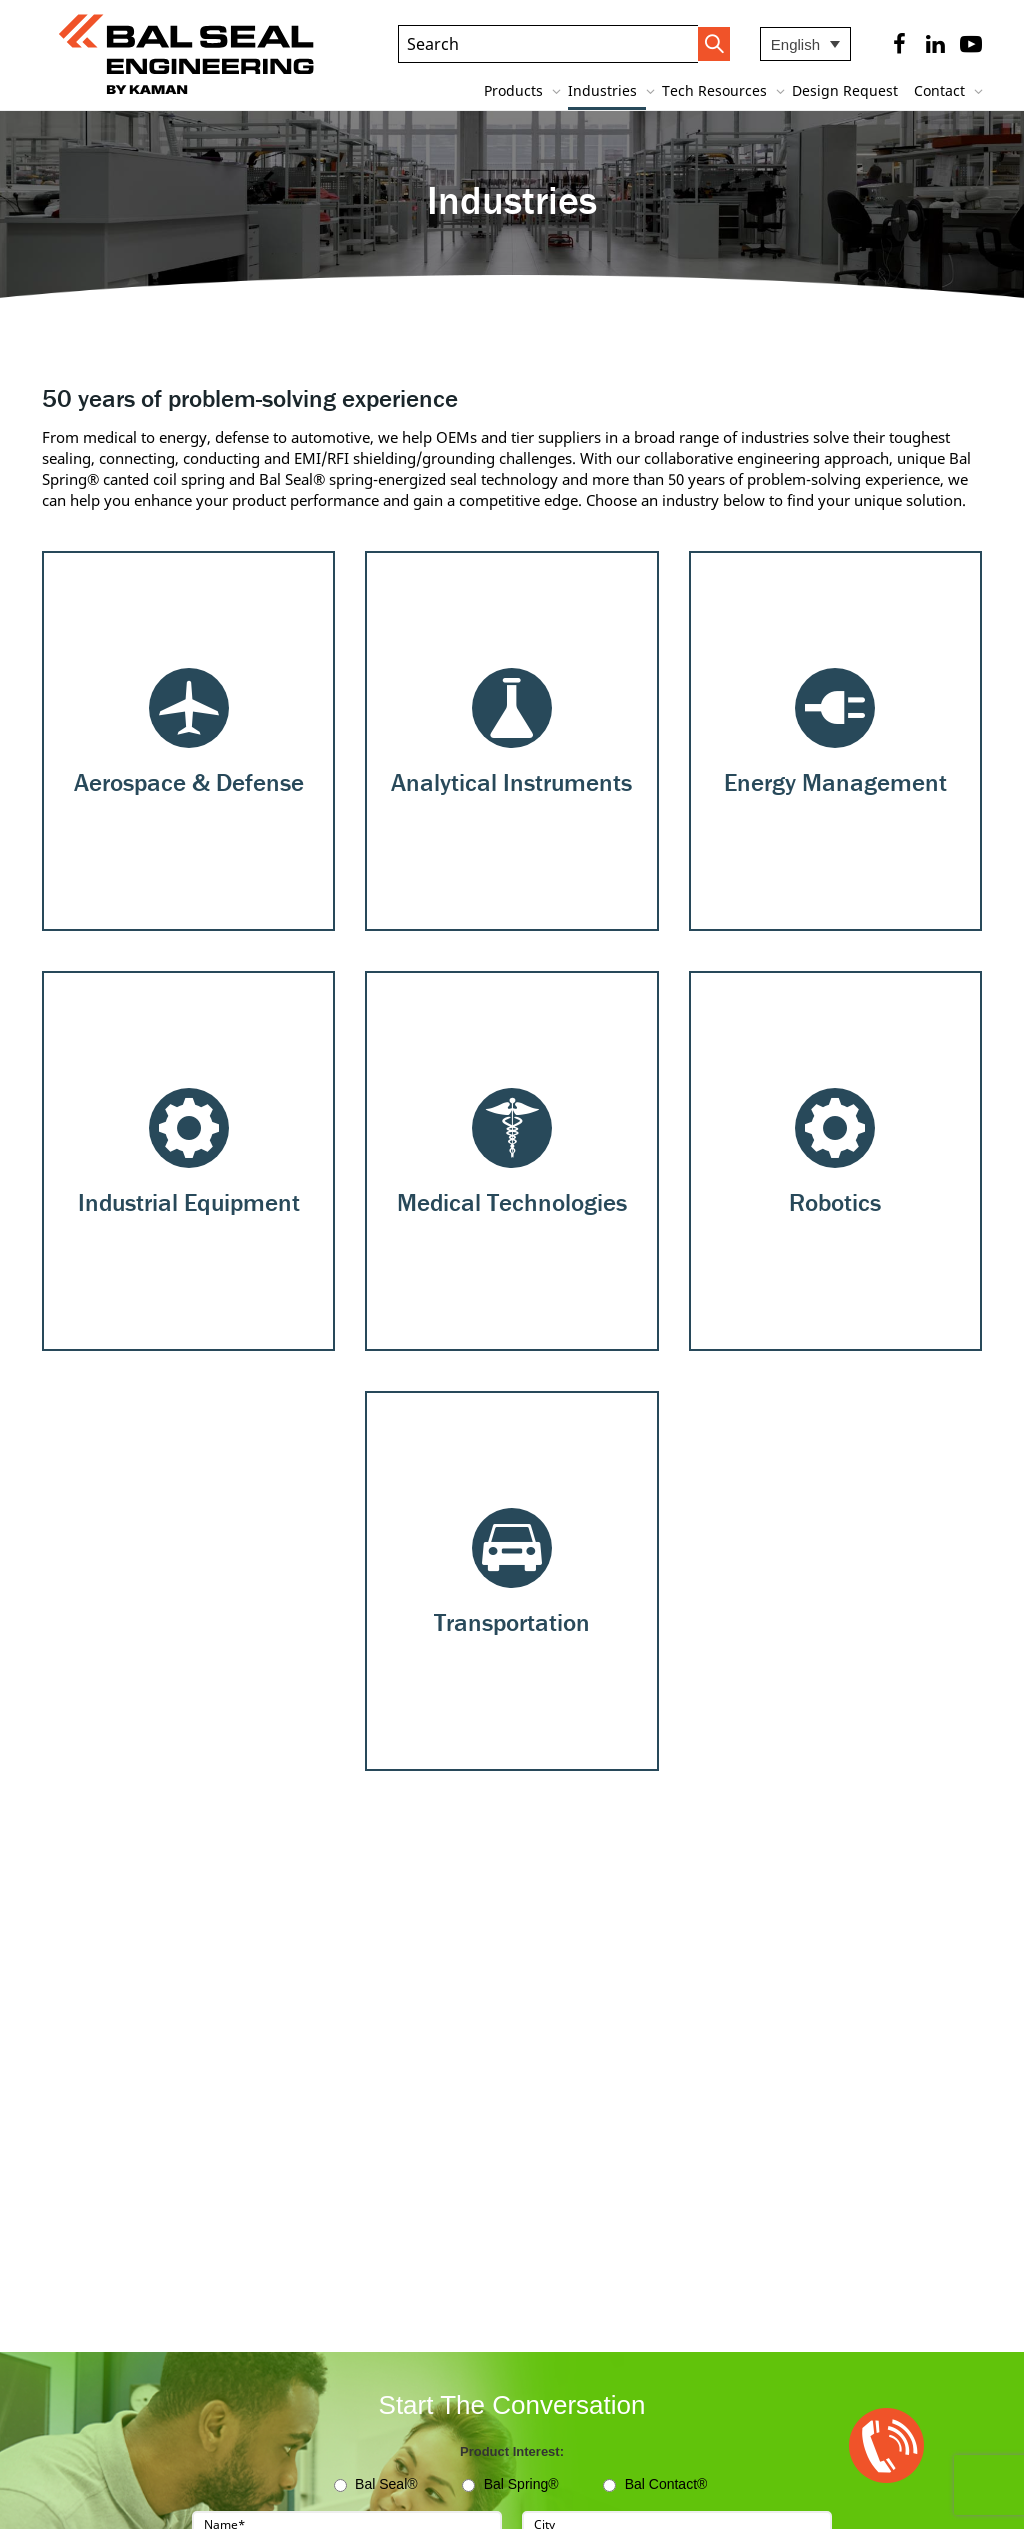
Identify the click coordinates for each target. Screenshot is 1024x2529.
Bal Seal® (386, 2484)
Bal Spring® (521, 2484)
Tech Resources (716, 90)
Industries (604, 90)
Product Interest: (512, 2451)
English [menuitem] (795, 44)
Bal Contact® (666, 2484)
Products (515, 90)
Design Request (845, 90)
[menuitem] (805, 44)
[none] (805, 44)
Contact (941, 90)
